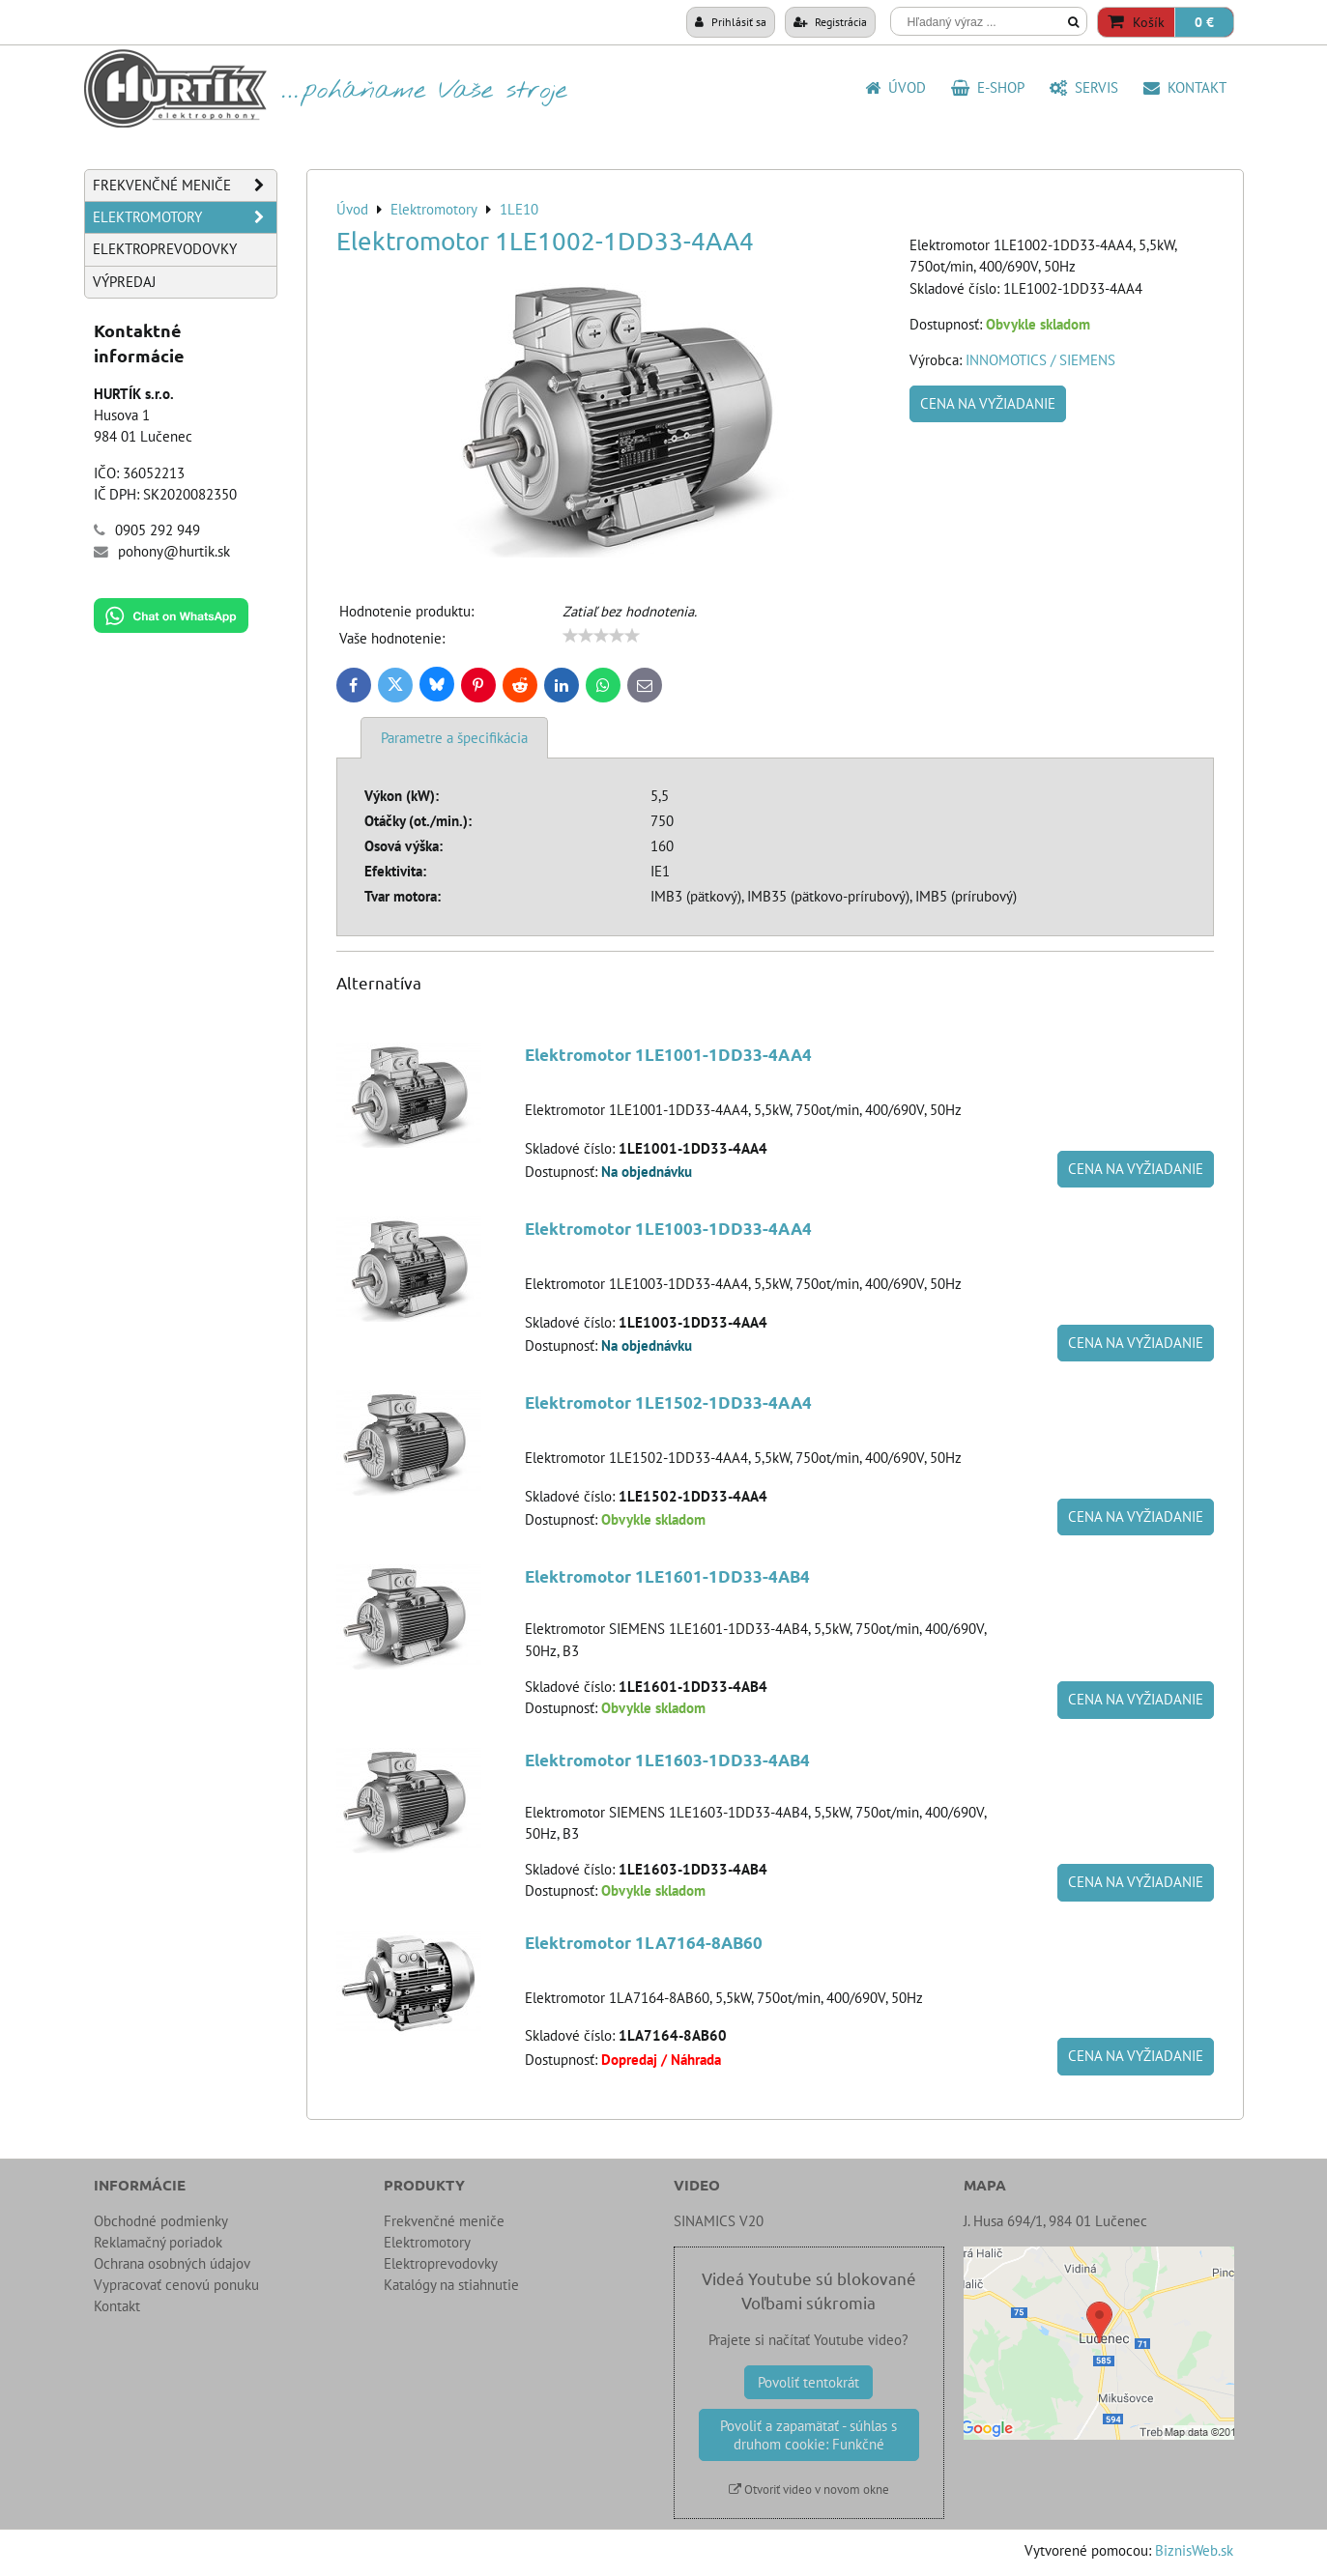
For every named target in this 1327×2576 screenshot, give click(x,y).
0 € (1204, 22)
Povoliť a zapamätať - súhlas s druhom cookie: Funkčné (808, 2435)
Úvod (895, 87)
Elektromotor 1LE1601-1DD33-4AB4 (667, 1576)
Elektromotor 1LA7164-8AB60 (644, 1942)
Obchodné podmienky (161, 2221)
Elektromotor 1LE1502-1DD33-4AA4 (668, 1402)
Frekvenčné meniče (184, 185)
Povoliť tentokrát (808, 2382)
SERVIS (1084, 87)
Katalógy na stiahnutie (451, 2284)
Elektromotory (184, 217)
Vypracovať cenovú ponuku (176, 2284)
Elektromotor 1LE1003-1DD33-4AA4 (668, 1228)
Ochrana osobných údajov (172, 2263)
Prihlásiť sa (730, 21)
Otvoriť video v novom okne (809, 2489)
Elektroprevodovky (165, 249)
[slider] (601, 636)
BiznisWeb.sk (1194, 2550)
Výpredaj (124, 281)
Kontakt (1184, 87)
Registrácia (830, 21)
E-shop (987, 87)
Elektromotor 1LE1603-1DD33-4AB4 (667, 1760)
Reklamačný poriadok (158, 2242)
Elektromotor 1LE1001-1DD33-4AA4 (668, 1055)
